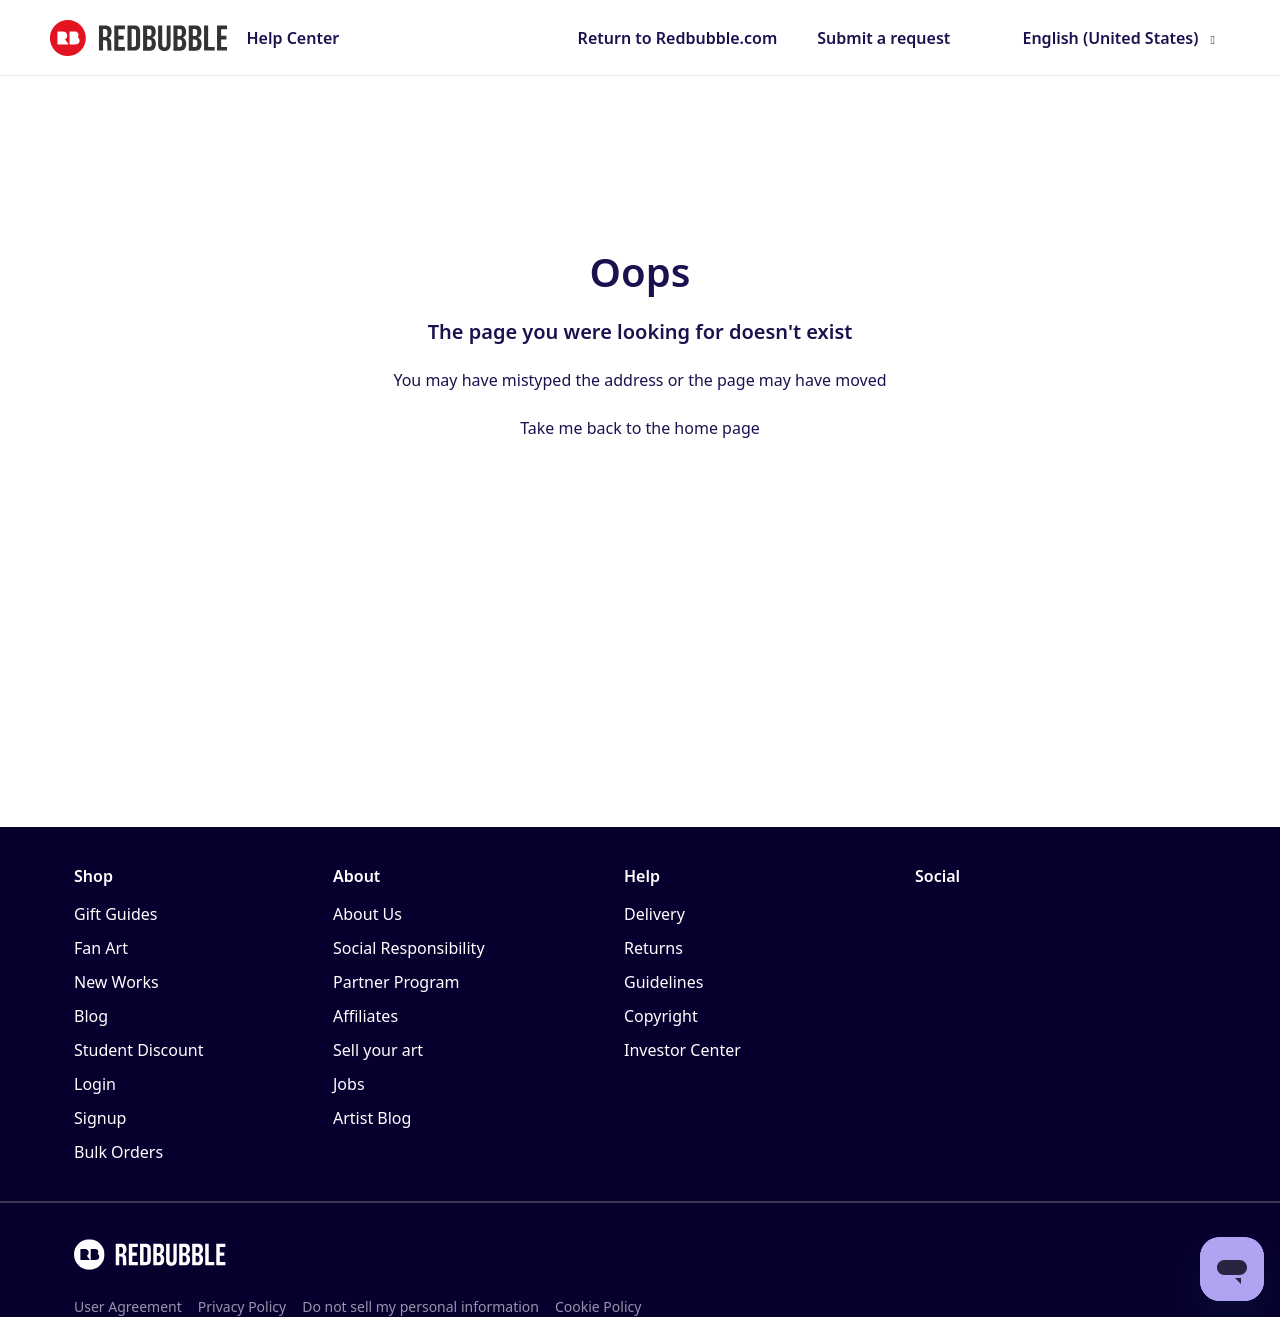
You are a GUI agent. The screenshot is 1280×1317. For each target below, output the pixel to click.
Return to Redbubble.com (678, 38)
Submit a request (883, 38)
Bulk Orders (118, 1152)
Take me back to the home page (640, 428)
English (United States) (1110, 38)
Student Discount (139, 1050)
